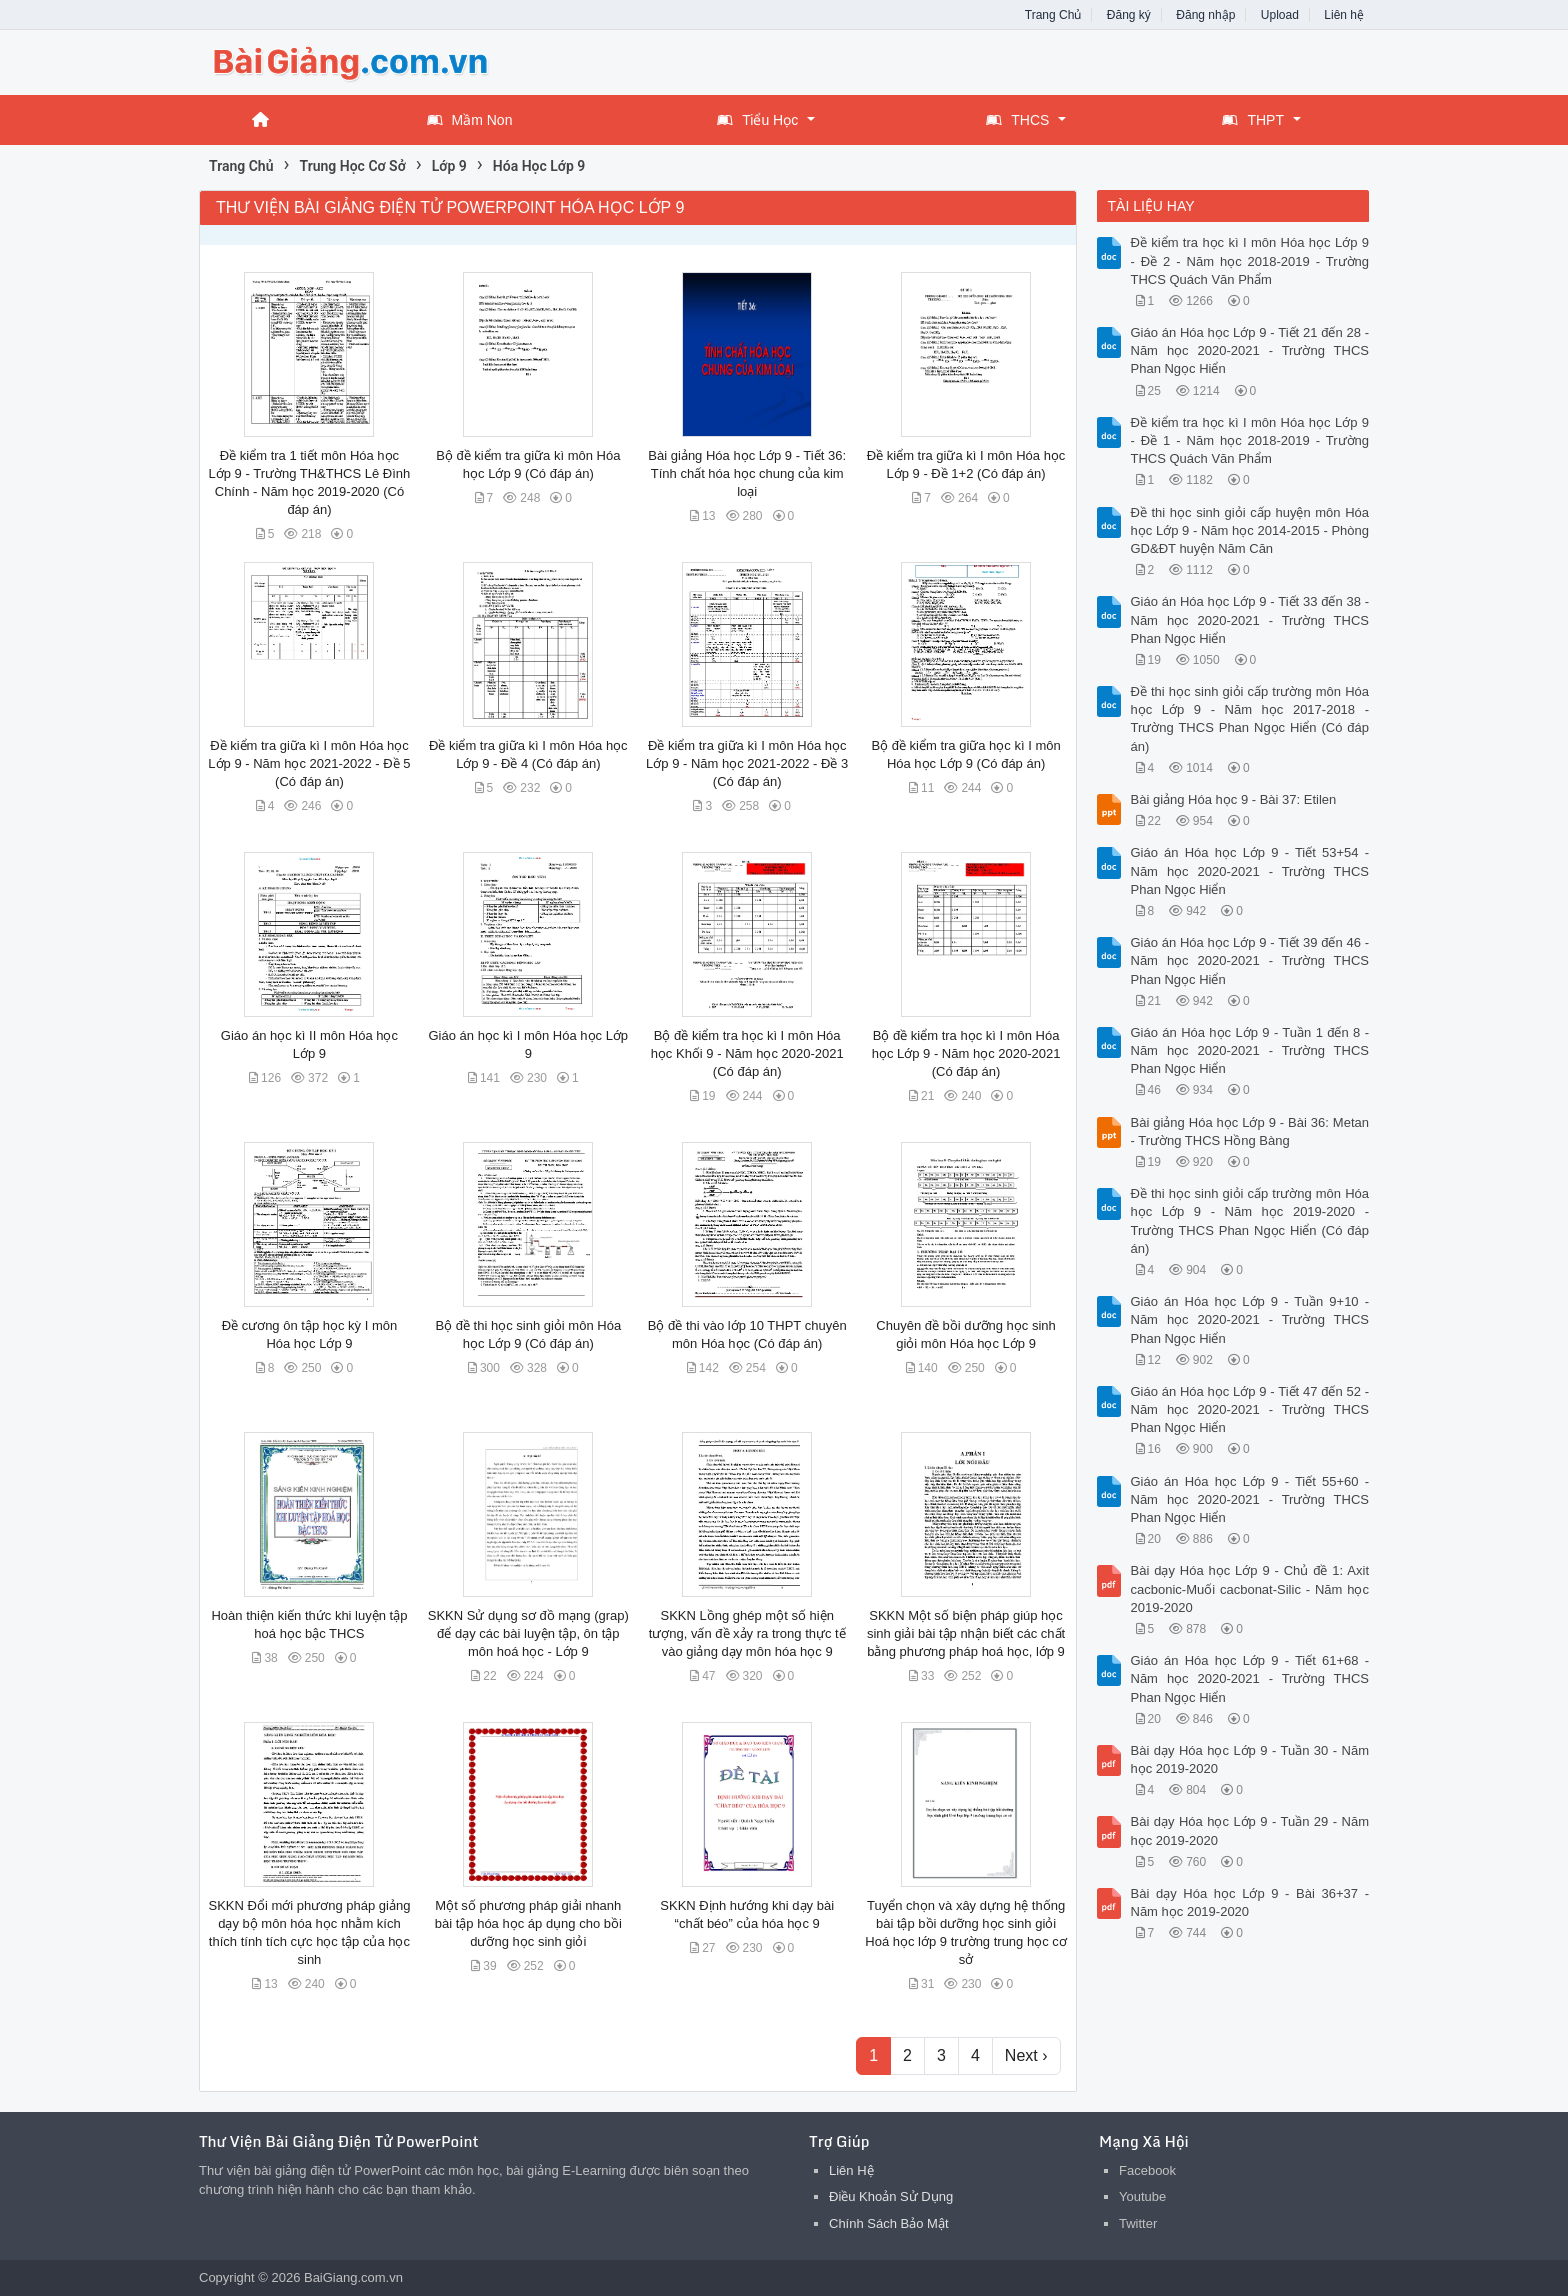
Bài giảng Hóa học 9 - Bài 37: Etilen (1234, 799)
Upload (1280, 15)
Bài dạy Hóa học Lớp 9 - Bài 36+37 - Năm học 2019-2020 (1250, 1902)
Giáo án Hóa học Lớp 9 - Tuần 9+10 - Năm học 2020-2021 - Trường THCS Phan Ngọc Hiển (1250, 1319)
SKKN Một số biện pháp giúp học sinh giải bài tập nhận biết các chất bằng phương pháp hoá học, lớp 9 (966, 1633)
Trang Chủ (1053, 15)
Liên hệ (1344, 15)
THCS (1017, 120)
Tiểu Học (757, 120)
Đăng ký (1129, 15)
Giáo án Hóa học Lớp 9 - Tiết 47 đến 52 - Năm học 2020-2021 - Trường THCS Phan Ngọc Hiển (1250, 1409)
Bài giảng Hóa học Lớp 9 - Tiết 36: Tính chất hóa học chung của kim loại (747, 473)
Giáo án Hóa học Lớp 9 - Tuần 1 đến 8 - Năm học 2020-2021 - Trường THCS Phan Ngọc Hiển (1250, 1050)
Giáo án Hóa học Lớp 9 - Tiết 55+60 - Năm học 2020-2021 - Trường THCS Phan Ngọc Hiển (1250, 1499)
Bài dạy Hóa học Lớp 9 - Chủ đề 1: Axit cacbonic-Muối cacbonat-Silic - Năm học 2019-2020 (1250, 1588)
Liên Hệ (851, 2170)
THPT (1253, 120)
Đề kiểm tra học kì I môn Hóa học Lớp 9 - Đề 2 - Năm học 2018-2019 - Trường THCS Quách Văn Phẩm (1250, 260)
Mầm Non (470, 120)
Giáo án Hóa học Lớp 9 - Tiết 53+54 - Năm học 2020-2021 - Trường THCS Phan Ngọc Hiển (1250, 870)
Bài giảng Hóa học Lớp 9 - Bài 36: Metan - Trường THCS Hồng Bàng (1250, 1131)
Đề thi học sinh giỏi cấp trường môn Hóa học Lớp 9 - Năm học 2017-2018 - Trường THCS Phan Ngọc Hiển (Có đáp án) (1250, 719)
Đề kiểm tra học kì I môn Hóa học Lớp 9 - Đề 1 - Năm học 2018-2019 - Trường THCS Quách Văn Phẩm (1250, 440)
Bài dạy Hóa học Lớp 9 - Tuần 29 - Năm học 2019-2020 (1250, 1830)
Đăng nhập (1205, 15)
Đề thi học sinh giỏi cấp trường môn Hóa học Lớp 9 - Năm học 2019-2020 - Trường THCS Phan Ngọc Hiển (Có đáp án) (1250, 1221)
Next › (1026, 2055)
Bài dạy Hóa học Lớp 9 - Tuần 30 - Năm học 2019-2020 (1250, 1759)
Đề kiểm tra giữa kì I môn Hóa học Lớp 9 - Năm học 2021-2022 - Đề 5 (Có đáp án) (309, 763)
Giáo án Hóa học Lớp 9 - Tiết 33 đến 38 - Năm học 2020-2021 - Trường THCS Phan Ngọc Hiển (1250, 619)
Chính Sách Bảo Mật (889, 2223)
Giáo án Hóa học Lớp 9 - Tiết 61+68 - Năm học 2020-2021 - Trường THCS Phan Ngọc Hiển (1250, 1678)
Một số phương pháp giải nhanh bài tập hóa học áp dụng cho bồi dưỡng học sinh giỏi (528, 1923)
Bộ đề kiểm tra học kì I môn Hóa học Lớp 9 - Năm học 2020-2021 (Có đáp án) (966, 1053)
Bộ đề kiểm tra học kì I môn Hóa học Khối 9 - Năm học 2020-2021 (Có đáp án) (747, 1053)
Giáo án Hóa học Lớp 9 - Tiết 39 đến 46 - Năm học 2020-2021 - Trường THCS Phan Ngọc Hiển (1250, 960)
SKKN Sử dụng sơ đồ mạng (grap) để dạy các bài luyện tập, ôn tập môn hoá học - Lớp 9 (528, 1633)
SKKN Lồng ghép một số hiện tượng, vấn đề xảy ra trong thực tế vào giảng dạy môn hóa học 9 (747, 1633)
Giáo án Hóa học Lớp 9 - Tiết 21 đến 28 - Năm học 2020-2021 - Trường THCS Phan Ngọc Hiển (1250, 350)
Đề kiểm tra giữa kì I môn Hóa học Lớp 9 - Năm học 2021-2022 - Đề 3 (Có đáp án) (747, 763)
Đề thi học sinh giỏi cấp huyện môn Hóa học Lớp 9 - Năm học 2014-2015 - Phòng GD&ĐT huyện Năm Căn (1250, 530)
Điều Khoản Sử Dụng (891, 2196)
